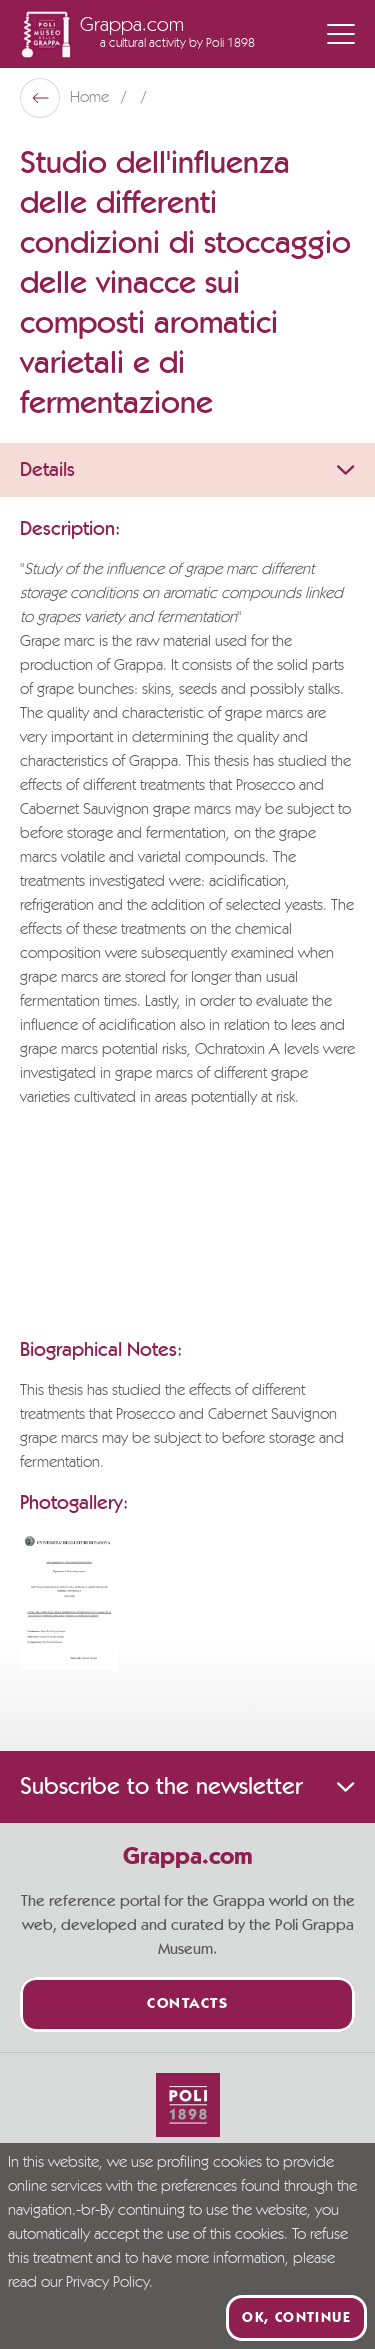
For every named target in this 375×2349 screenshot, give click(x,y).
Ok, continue (296, 2318)
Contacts (187, 2004)
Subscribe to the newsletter (187, 1787)
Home (91, 98)
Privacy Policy (107, 2283)
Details (187, 470)
